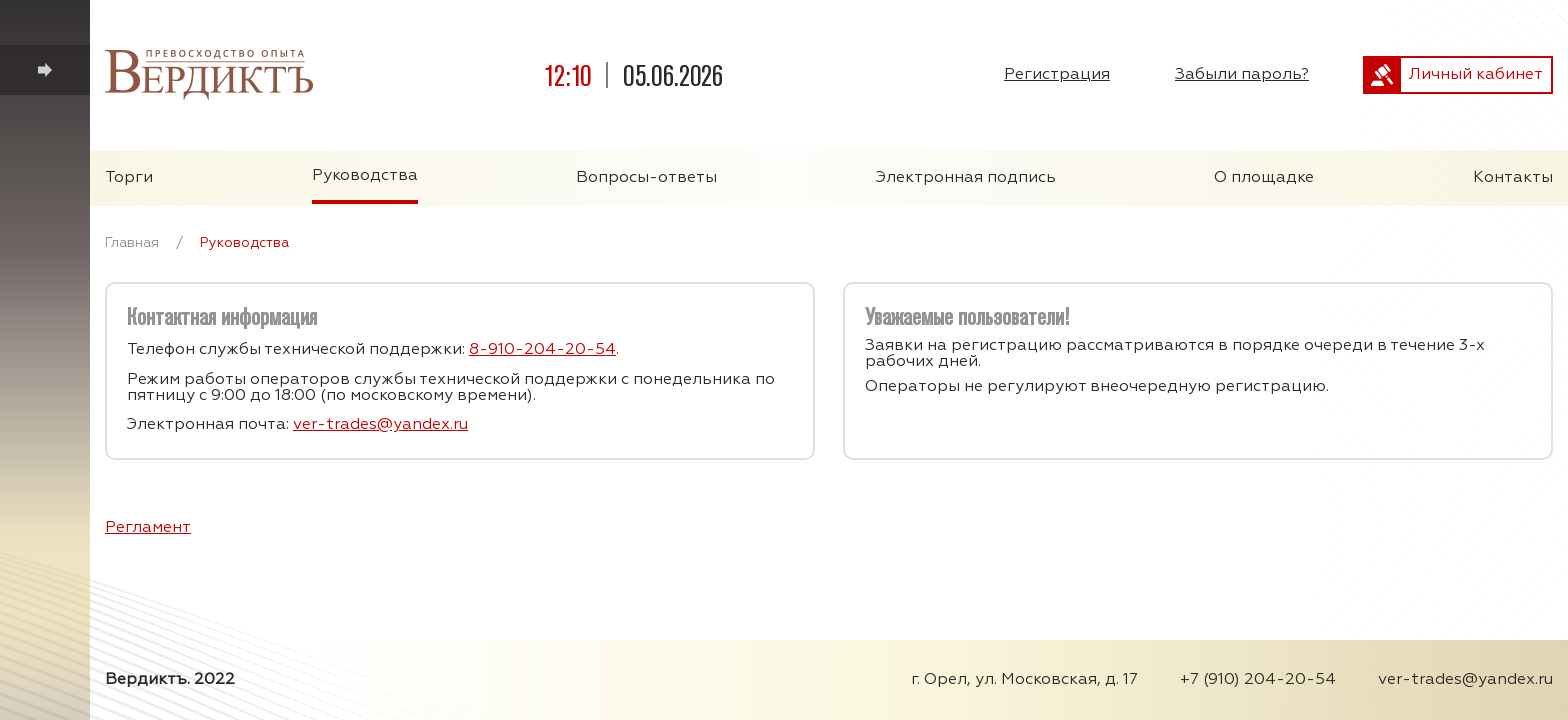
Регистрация (1057, 75)
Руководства (365, 176)
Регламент (148, 528)
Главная (132, 243)
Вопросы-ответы (646, 178)
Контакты (1513, 178)
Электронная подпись (966, 178)
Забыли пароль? (1242, 75)
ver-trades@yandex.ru (380, 425)
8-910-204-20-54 (542, 350)
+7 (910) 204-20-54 (1258, 680)
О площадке (1264, 178)
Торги (129, 178)
